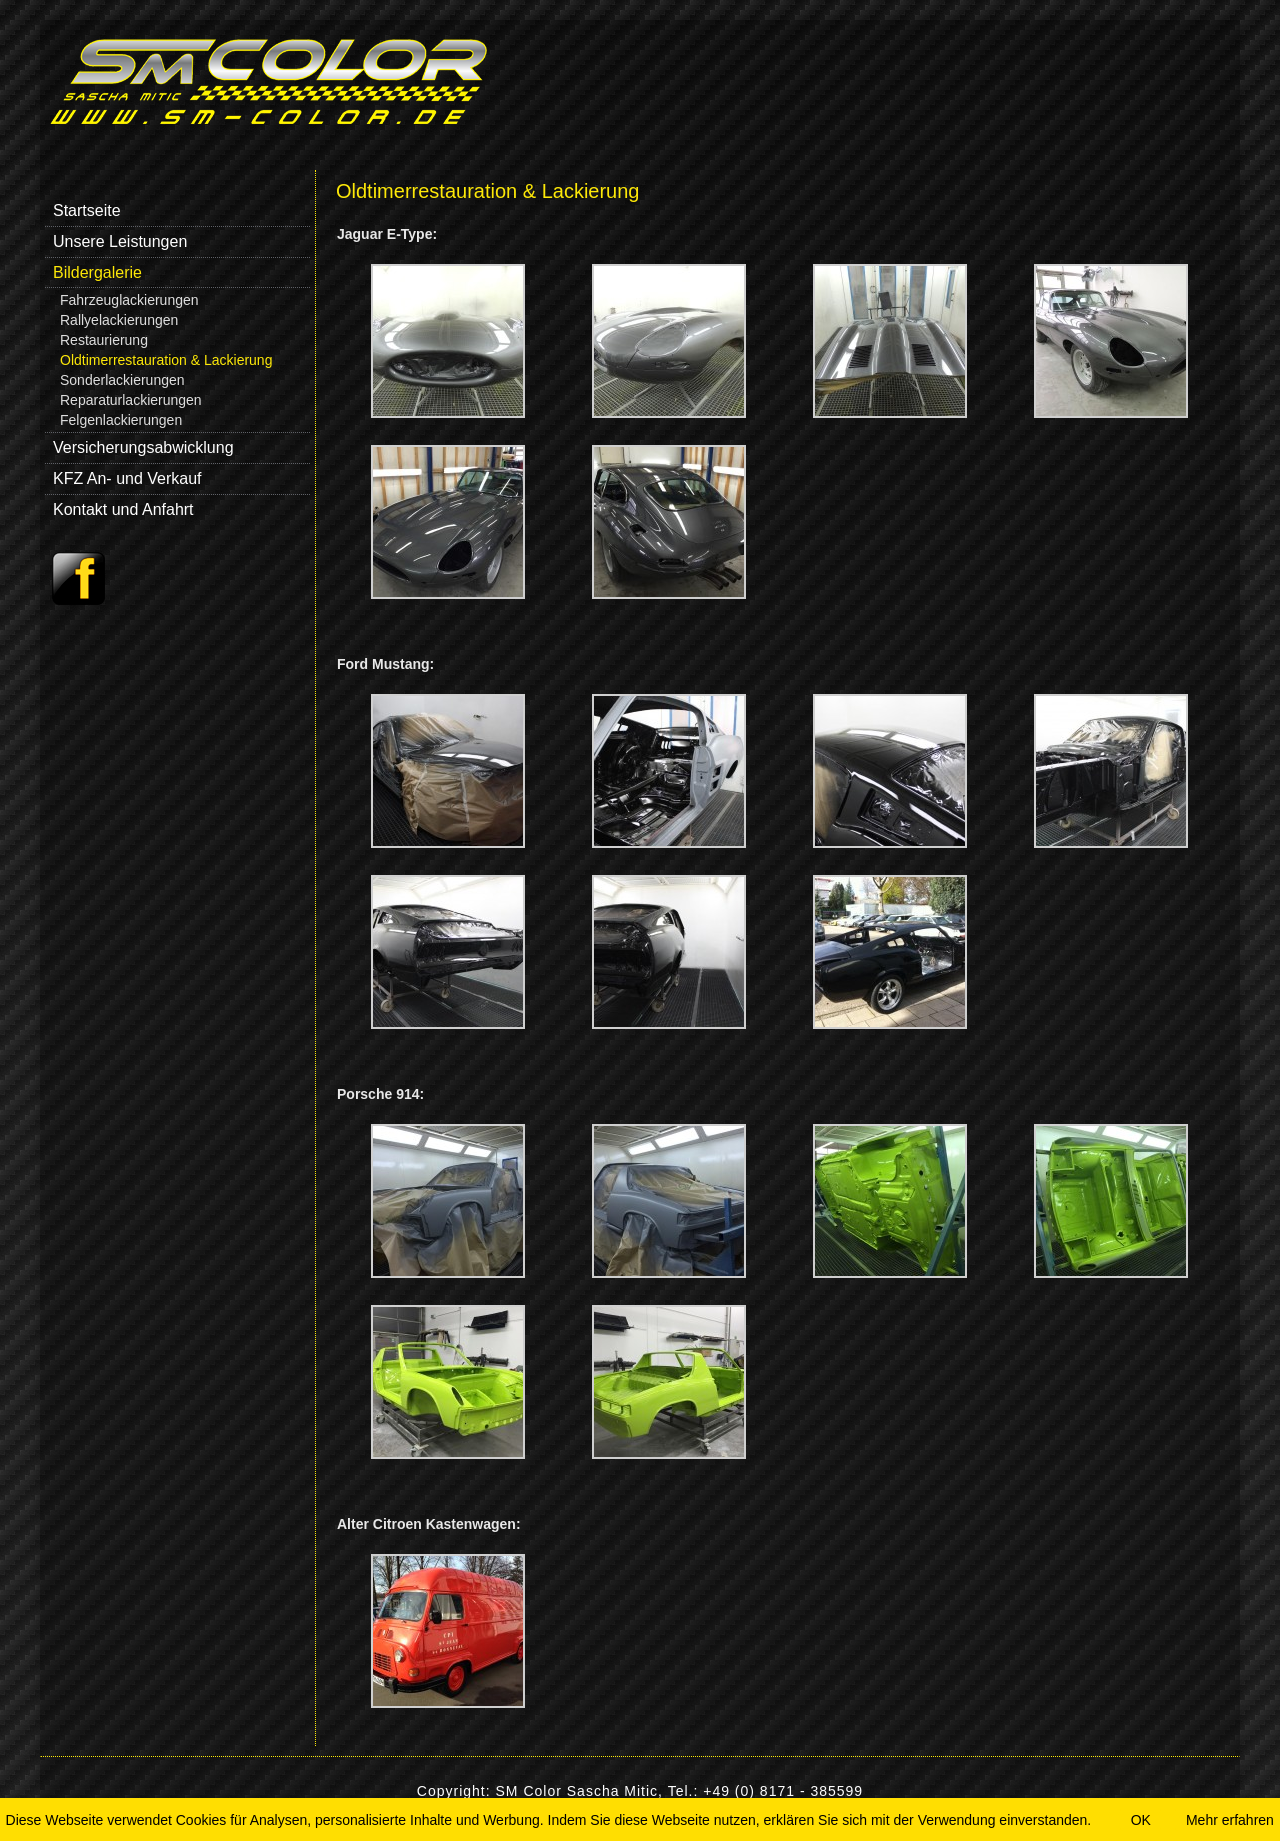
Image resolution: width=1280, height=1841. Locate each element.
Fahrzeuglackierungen (129, 300)
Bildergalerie (97, 272)
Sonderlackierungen (122, 380)
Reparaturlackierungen (131, 400)
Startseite (87, 210)
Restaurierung (104, 340)
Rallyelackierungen (119, 320)
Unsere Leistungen (120, 241)
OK (1141, 1820)
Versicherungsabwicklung (143, 447)
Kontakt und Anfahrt (123, 509)
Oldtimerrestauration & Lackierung (166, 360)
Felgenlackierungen (121, 420)
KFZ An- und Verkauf (127, 478)
